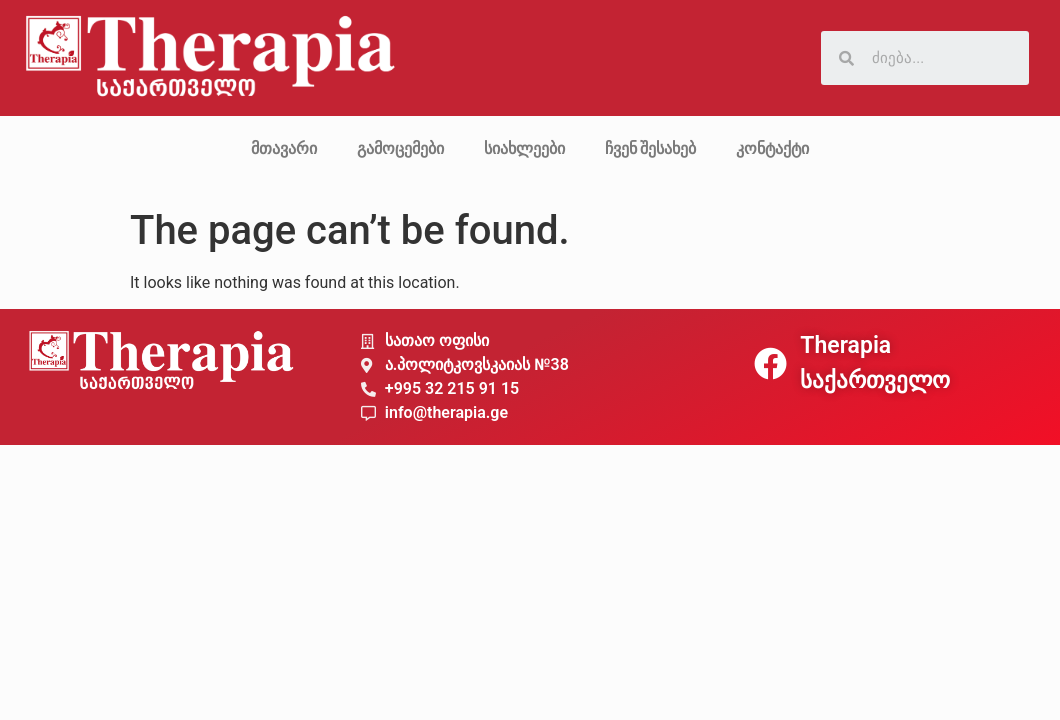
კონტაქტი (772, 148)
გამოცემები (400, 148)
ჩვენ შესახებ (651, 148)
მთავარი (284, 148)
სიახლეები (524, 148)
